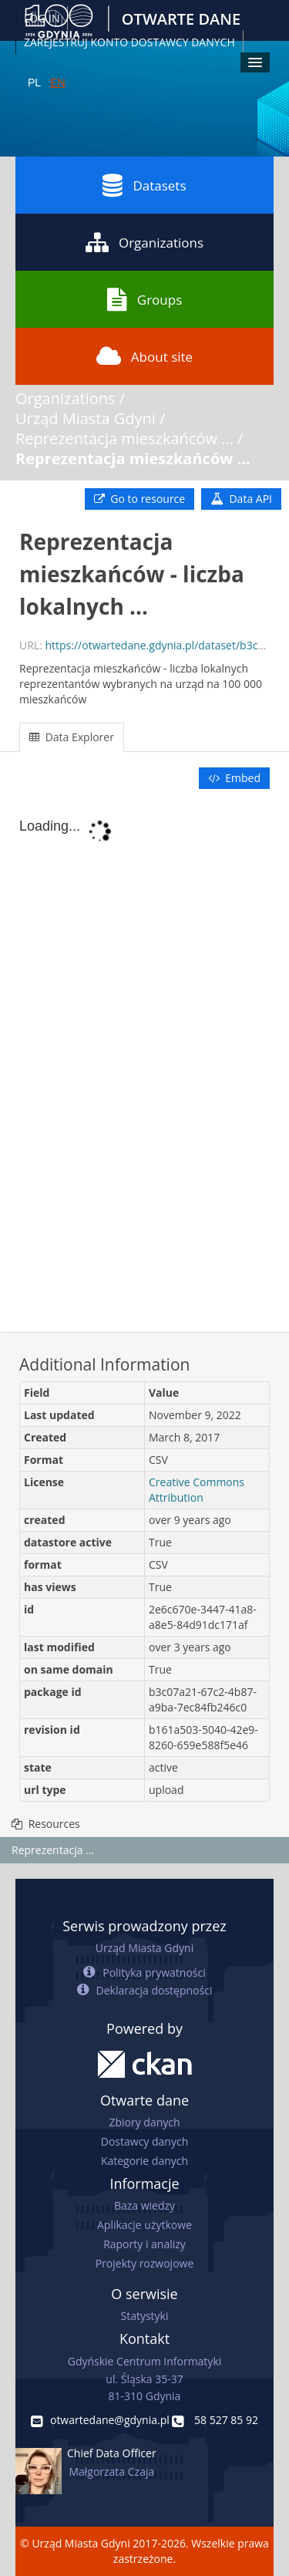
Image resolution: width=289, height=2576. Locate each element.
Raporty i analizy (144, 2244)
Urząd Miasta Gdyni (85, 418)
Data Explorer (71, 737)
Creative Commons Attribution (196, 1490)
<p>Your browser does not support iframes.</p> (144, 1062)
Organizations (144, 242)
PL (34, 82)
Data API (241, 498)
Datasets (144, 185)
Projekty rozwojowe (145, 2263)
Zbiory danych (144, 2122)
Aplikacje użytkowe (144, 2224)
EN (57, 82)
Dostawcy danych (144, 2141)
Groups (144, 299)
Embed (234, 777)
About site (144, 356)
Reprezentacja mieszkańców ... (124, 438)
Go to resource (139, 498)
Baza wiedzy (144, 2205)
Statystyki (144, 2315)
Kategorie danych (144, 2160)
